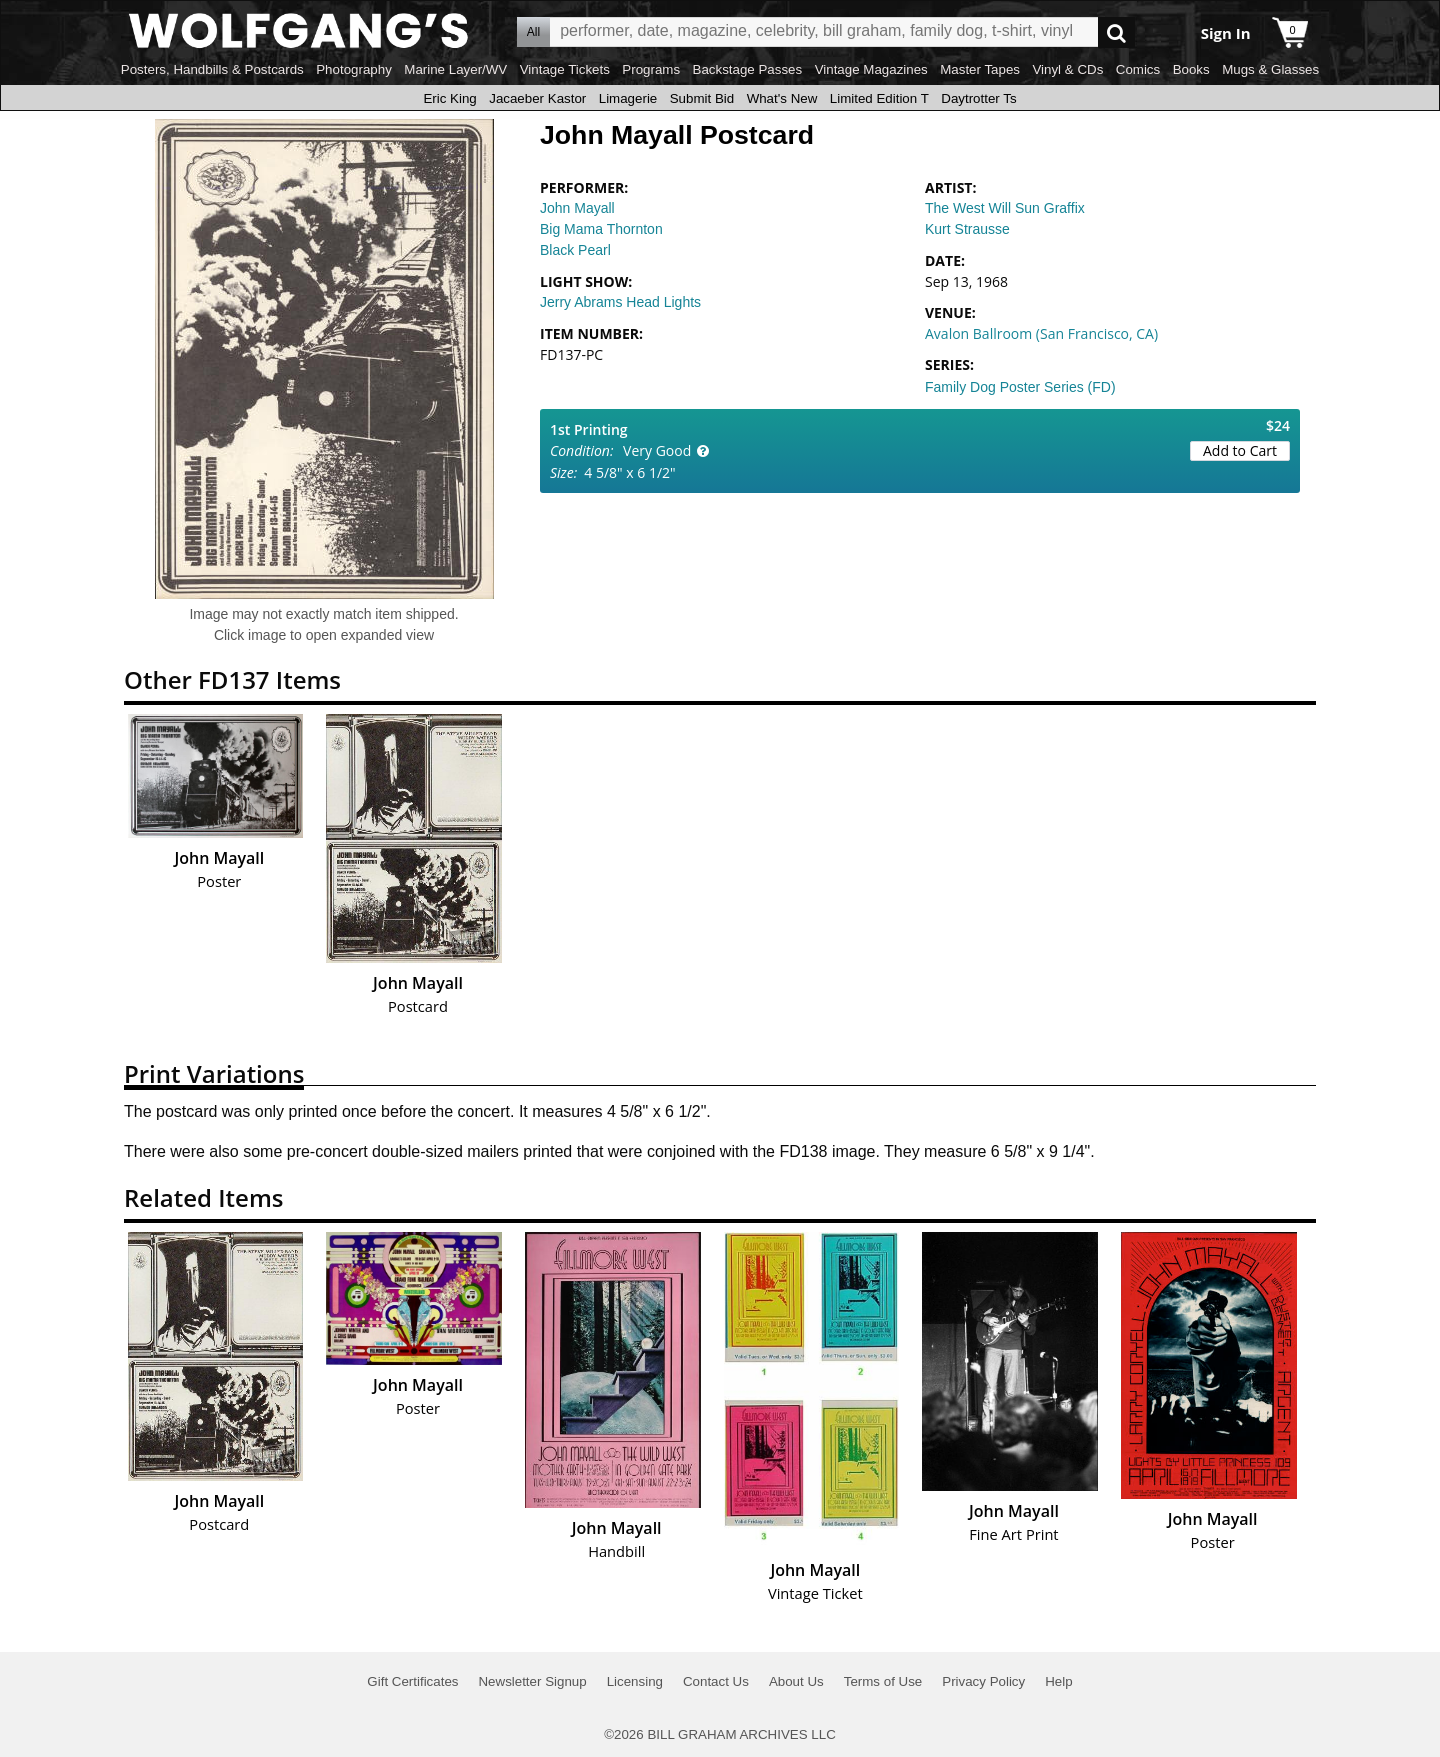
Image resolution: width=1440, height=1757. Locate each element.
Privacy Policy (983, 1681)
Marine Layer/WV (455, 69)
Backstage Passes (748, 69)
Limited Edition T (879, 98)
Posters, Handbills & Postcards (212, 69)
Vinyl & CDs (1067, 69)
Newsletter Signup (532, 1681)
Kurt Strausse (967, 229)
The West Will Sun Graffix (1005, 208)
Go (1116, 32)
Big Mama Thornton (601, 229)
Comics (1138, 69)
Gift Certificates (412, 1681)
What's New (782, 98)
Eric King (449, 98)
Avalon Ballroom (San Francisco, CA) (1041, 333)
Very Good (657, 450)
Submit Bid (702, 98)
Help (1058, 1681)
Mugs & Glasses (1270, 69)
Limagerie (628, 98)
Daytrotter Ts (978, 98)
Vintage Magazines (871, 69)
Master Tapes (980, 69)
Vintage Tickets (565, 69)
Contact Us (716, 1681)
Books (1191, 69)
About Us (796, 1681)
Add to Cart (1240, 450)
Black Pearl (575, 250)
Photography (354, 69)
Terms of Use (883, 1681)
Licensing (635, 1681)
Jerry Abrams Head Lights (620, 302)
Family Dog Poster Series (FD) (1020, 387)
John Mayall (577, 208)
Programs (651, 69)
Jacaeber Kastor (537, 98)
